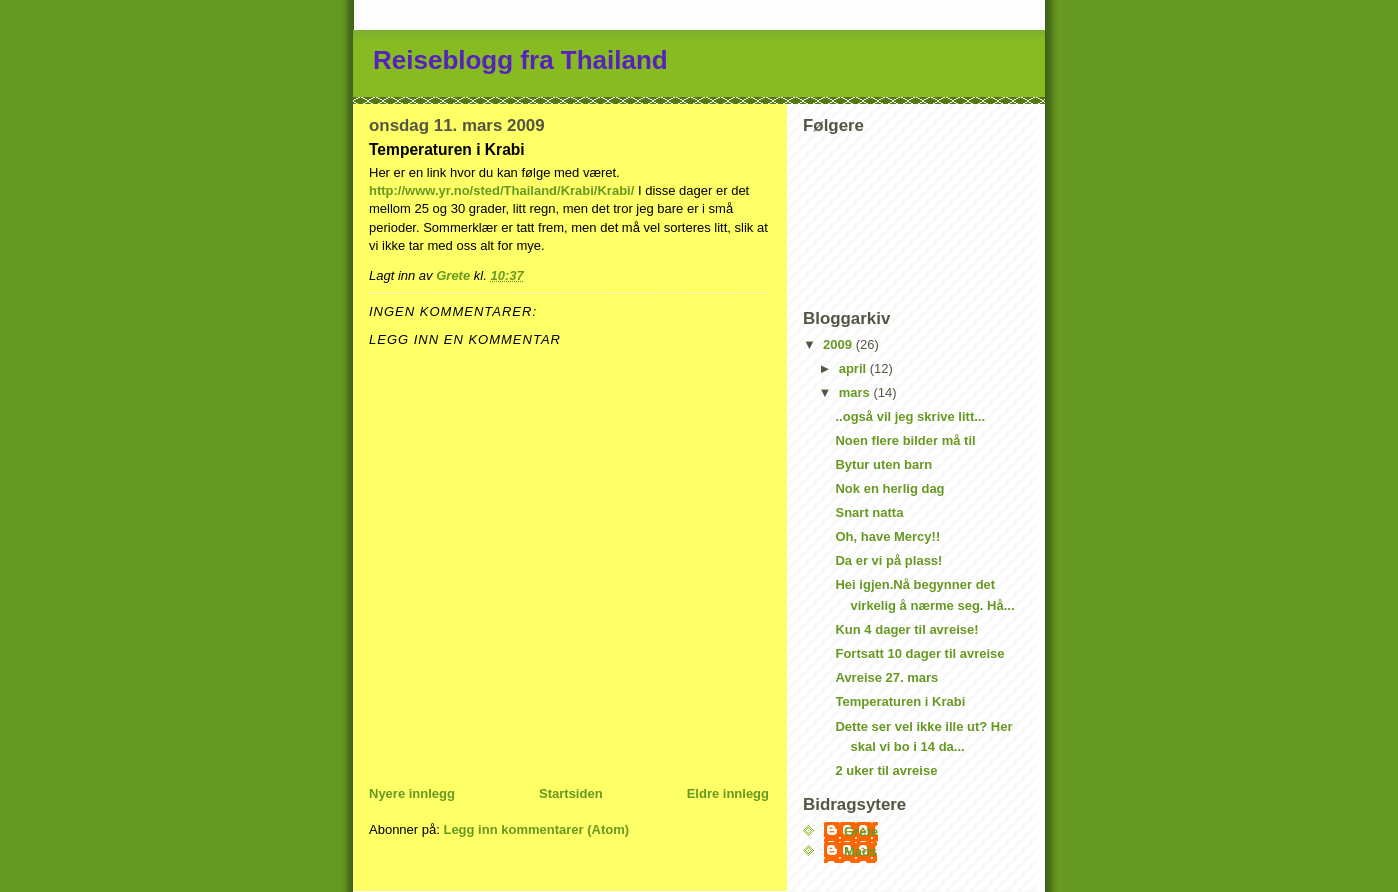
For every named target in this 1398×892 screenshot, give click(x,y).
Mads (860, 851)
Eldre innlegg (728, 793)
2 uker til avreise (886, 770)
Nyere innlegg (412, 793)
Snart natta (869, 512)
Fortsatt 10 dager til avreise (919, 653)
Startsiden (571, 793)
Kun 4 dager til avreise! (906, 629)
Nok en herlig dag (889, 488)
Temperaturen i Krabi (900, 701)
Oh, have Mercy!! (887, 536)
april (854, 368)
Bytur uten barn (883, 464)
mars (856, 392)
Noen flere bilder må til (905, 440)
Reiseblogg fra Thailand (520, 60)
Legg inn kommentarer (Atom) (536, 829)
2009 (839, 344)
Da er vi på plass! (888, 560)
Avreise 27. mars (886, 677)
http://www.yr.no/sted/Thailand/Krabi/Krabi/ (501, 190)
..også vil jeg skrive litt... (910, 416)
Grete (861, 831)
